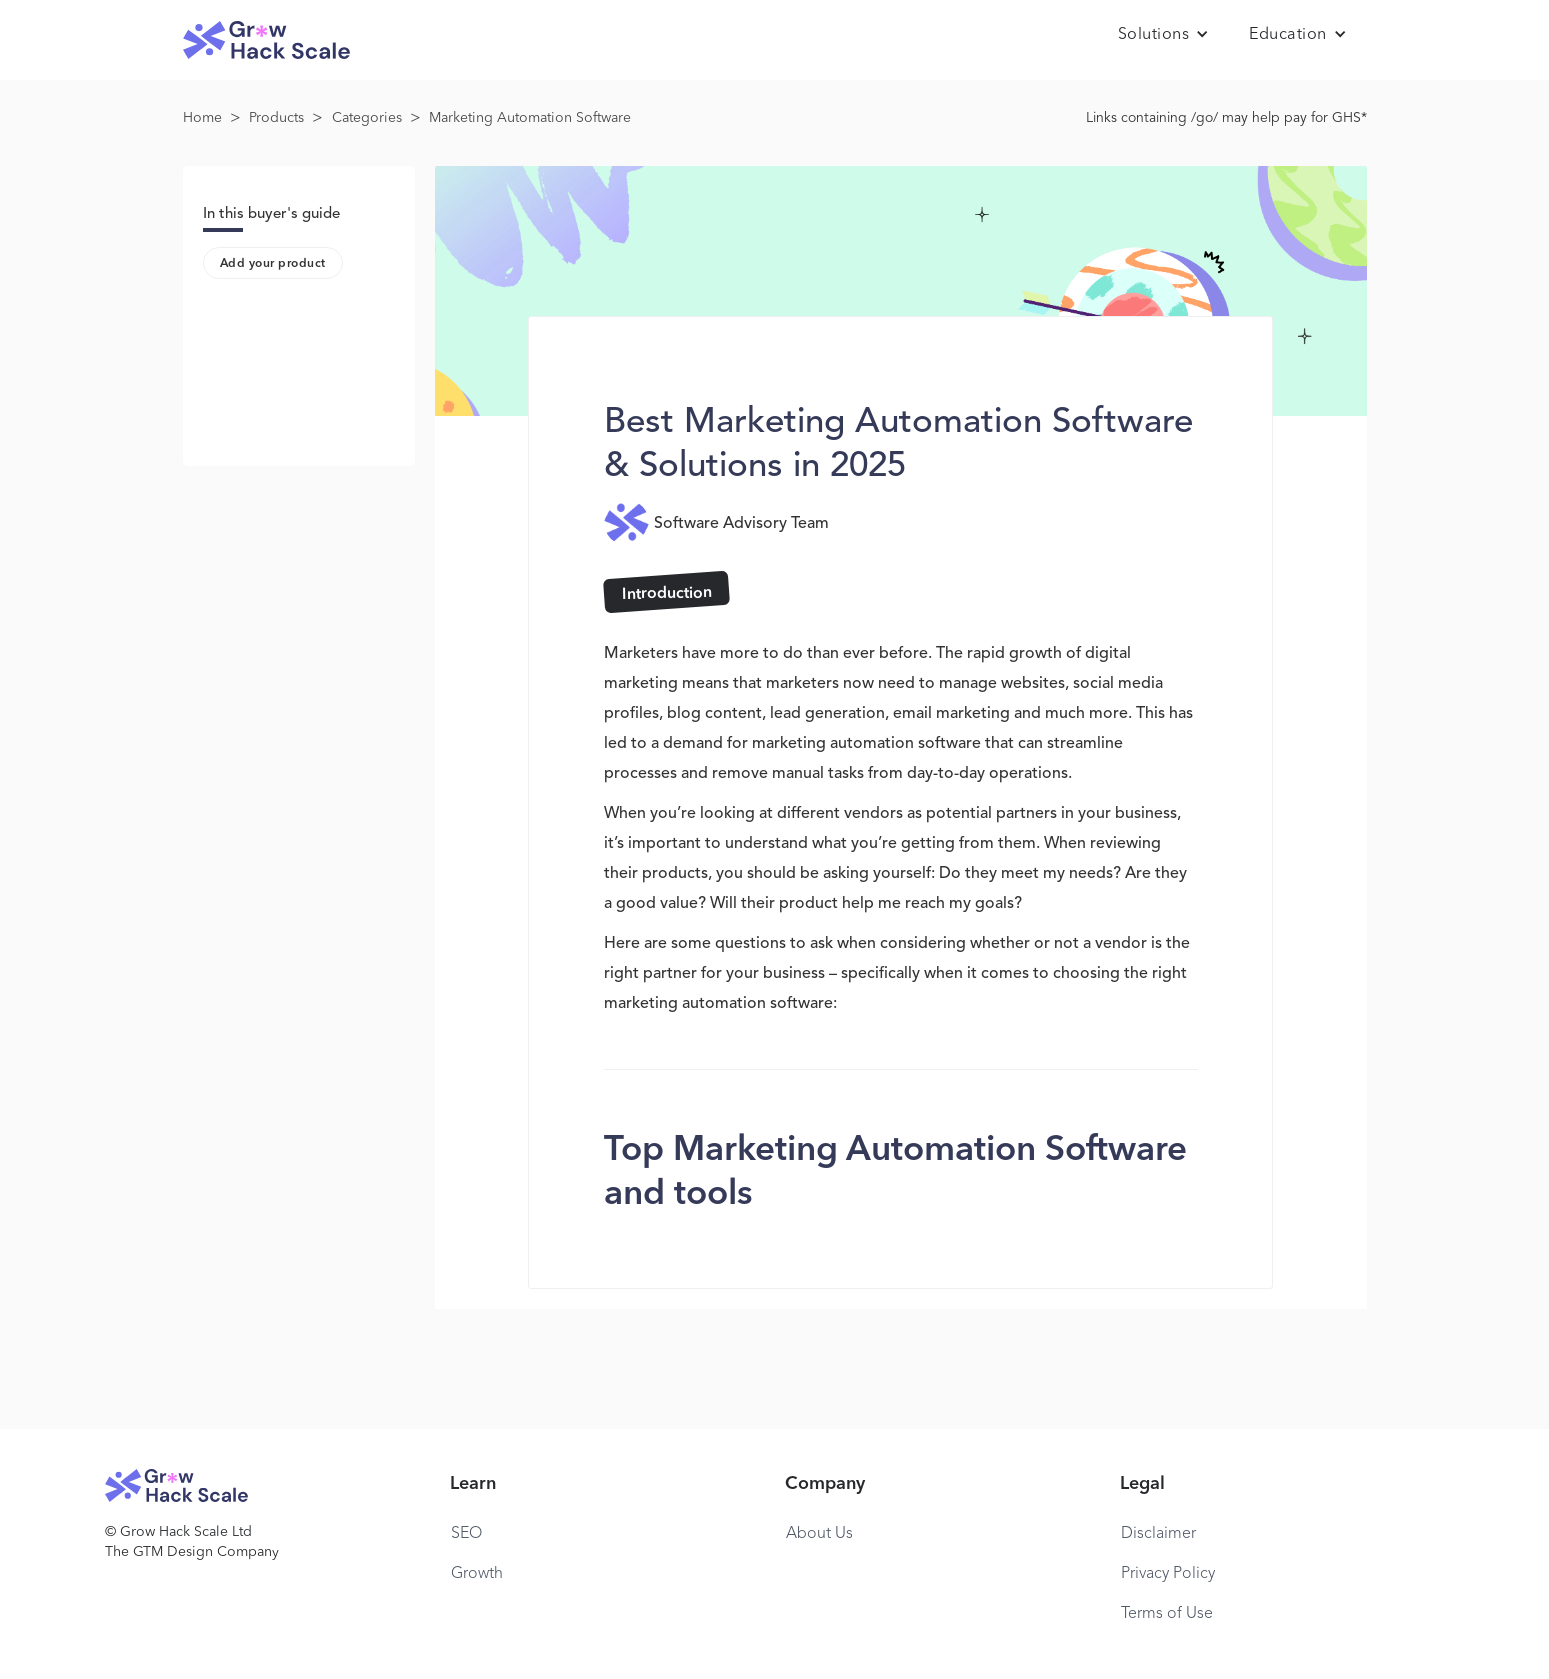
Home (202, 118)
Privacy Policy (1168, 1574)
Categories (367, 118)
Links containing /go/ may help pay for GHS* (1226, 118)
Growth (477, 1574)
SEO (466, 1534)
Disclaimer (1158, 1534)
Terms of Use (1167, 1614)
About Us (819, 1534)
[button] (1164, 35)
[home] (267, 40)
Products (276, 118)
